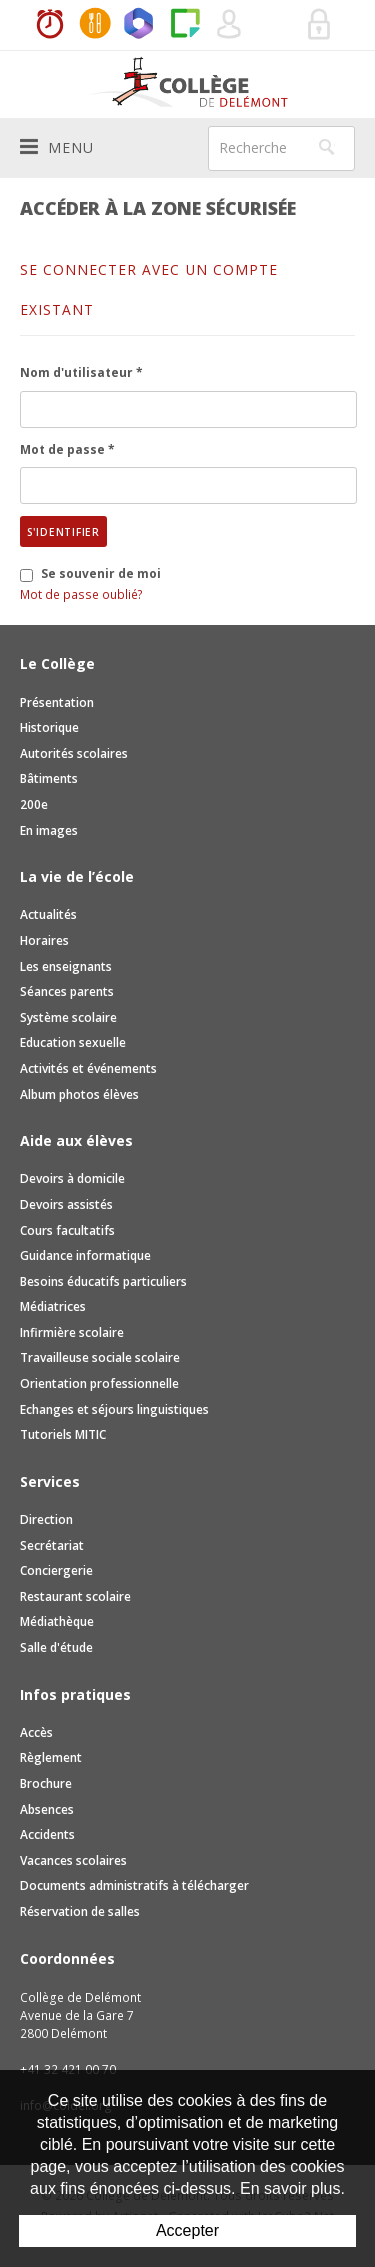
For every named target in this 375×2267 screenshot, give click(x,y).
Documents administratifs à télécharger (134, 1885)
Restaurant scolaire (75, 1596)
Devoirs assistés (66, 1204)
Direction (46, 1519)
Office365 (140, 25)
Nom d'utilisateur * (81, 372)
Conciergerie (56, 1570)
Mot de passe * (67, 449)
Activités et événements (88, 1068)
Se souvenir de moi (101, 573)
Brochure (46, 1783)
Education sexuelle (73, 1042)
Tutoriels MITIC (63, 1434)
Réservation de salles (275, 25)
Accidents (47, 1834)
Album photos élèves (79, 1094)
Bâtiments (49, 778)
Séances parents (67, 991)
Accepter (187, 2230)
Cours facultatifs (67, 1230)
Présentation (57, 702)
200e (34, 804)
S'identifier (63, 532)
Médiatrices (53, 1306)
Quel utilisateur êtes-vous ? (230, 25)
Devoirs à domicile (72, 1178)
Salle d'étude (56, 1647)
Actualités (48, 914)
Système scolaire (68, 1017)
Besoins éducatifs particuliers (103, 1281)
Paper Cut (185, 25)
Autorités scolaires (74, 753)
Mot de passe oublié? (81, 594)
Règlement (51, 1757)
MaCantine (95, 25)
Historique (49, 727)
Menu (57, 147)
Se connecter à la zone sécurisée (320, 25)
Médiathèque (57, 1621)
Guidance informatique (85, 1255)
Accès (36, 1732)
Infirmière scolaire (72, 1332)
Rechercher (327, 147)
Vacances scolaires (73, 1860)
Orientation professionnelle (99, 1383)
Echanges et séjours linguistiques (114, 1409)
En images (49, 830)
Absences (47, 1809)
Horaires (50, 25)
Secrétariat (52, 1545)
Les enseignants (66, 966)
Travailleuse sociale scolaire (100, 1357)
